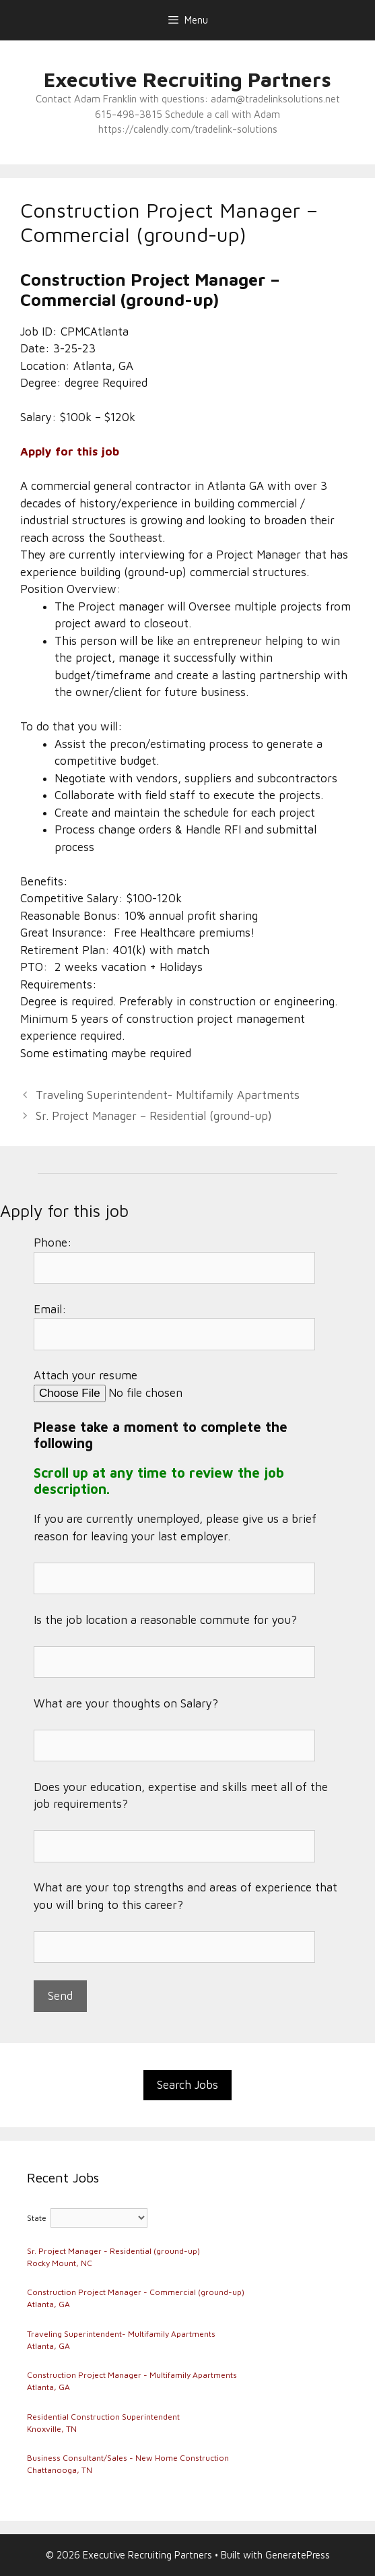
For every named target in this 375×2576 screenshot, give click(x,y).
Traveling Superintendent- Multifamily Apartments (168, 1095)
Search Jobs (187, 2085)
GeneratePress (297, 2555)
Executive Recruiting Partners (187, 79)
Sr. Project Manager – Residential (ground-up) (154, 1116)
